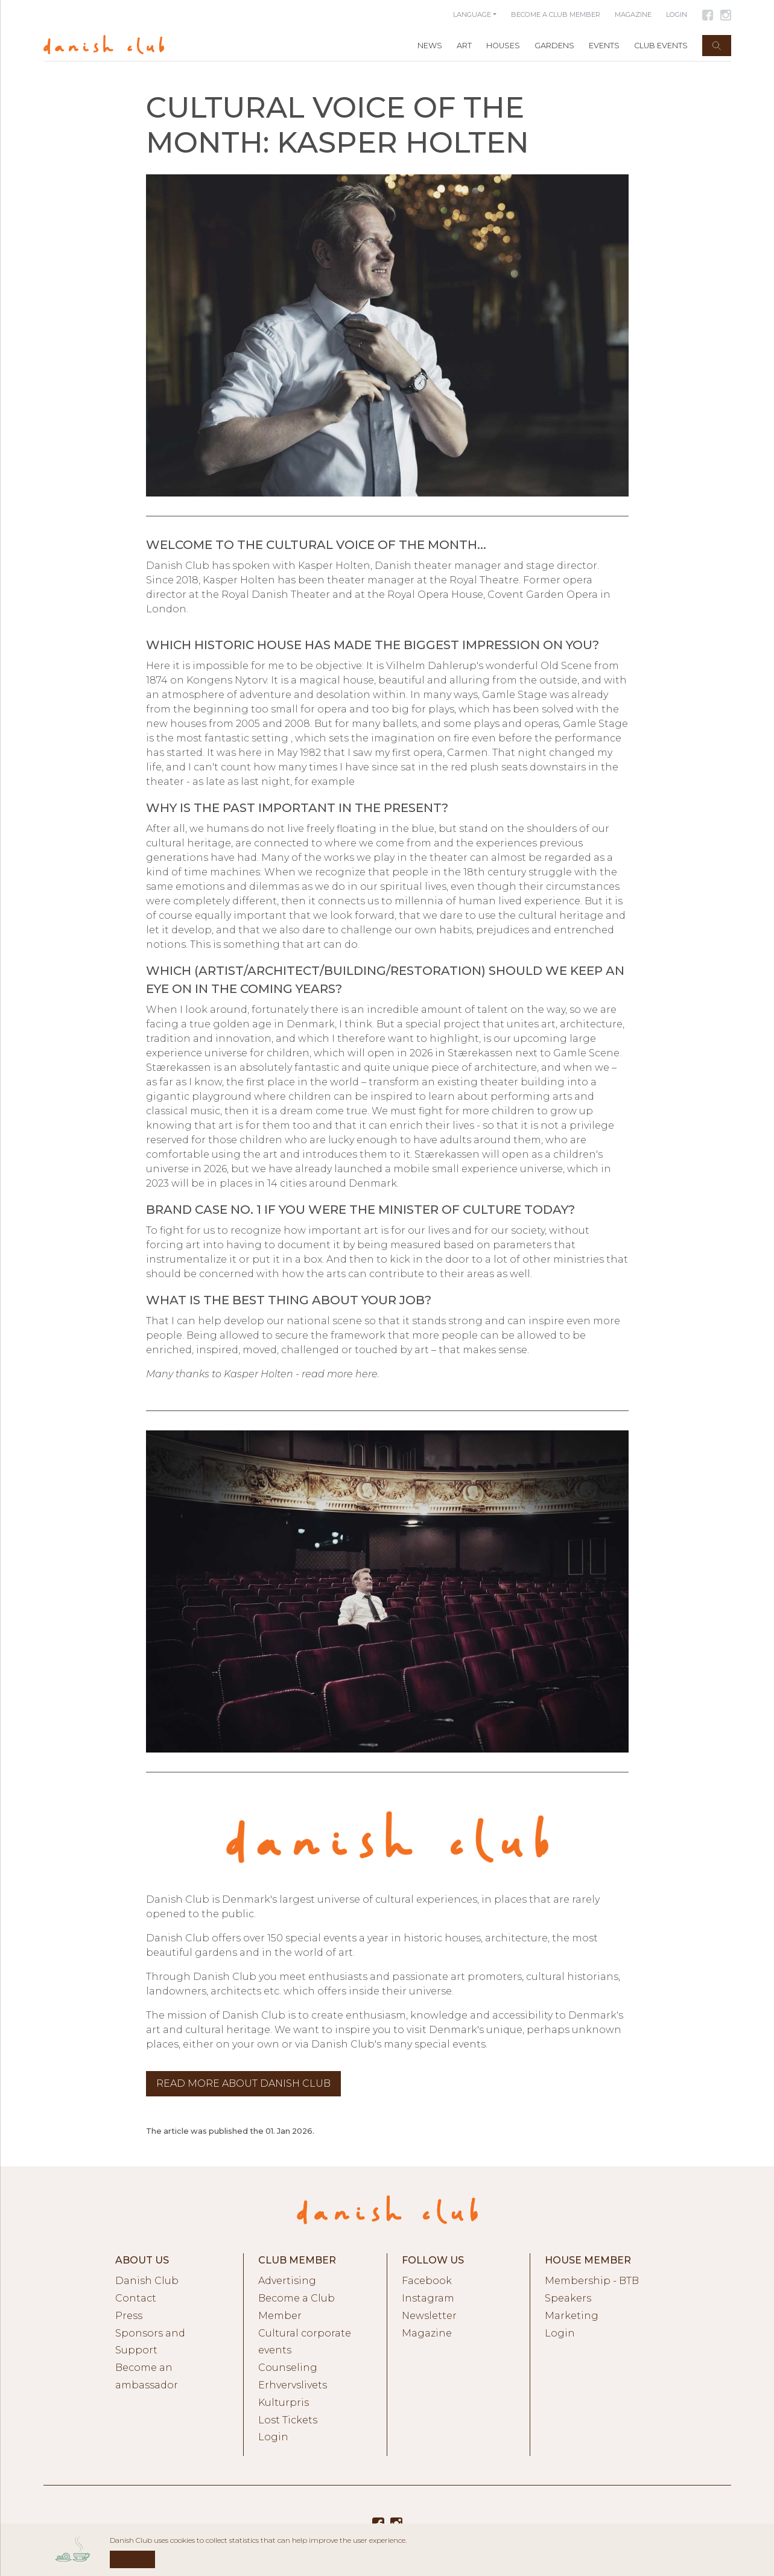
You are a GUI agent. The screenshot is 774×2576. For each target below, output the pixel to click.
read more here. (340, 1374)
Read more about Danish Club (243, 2083)
